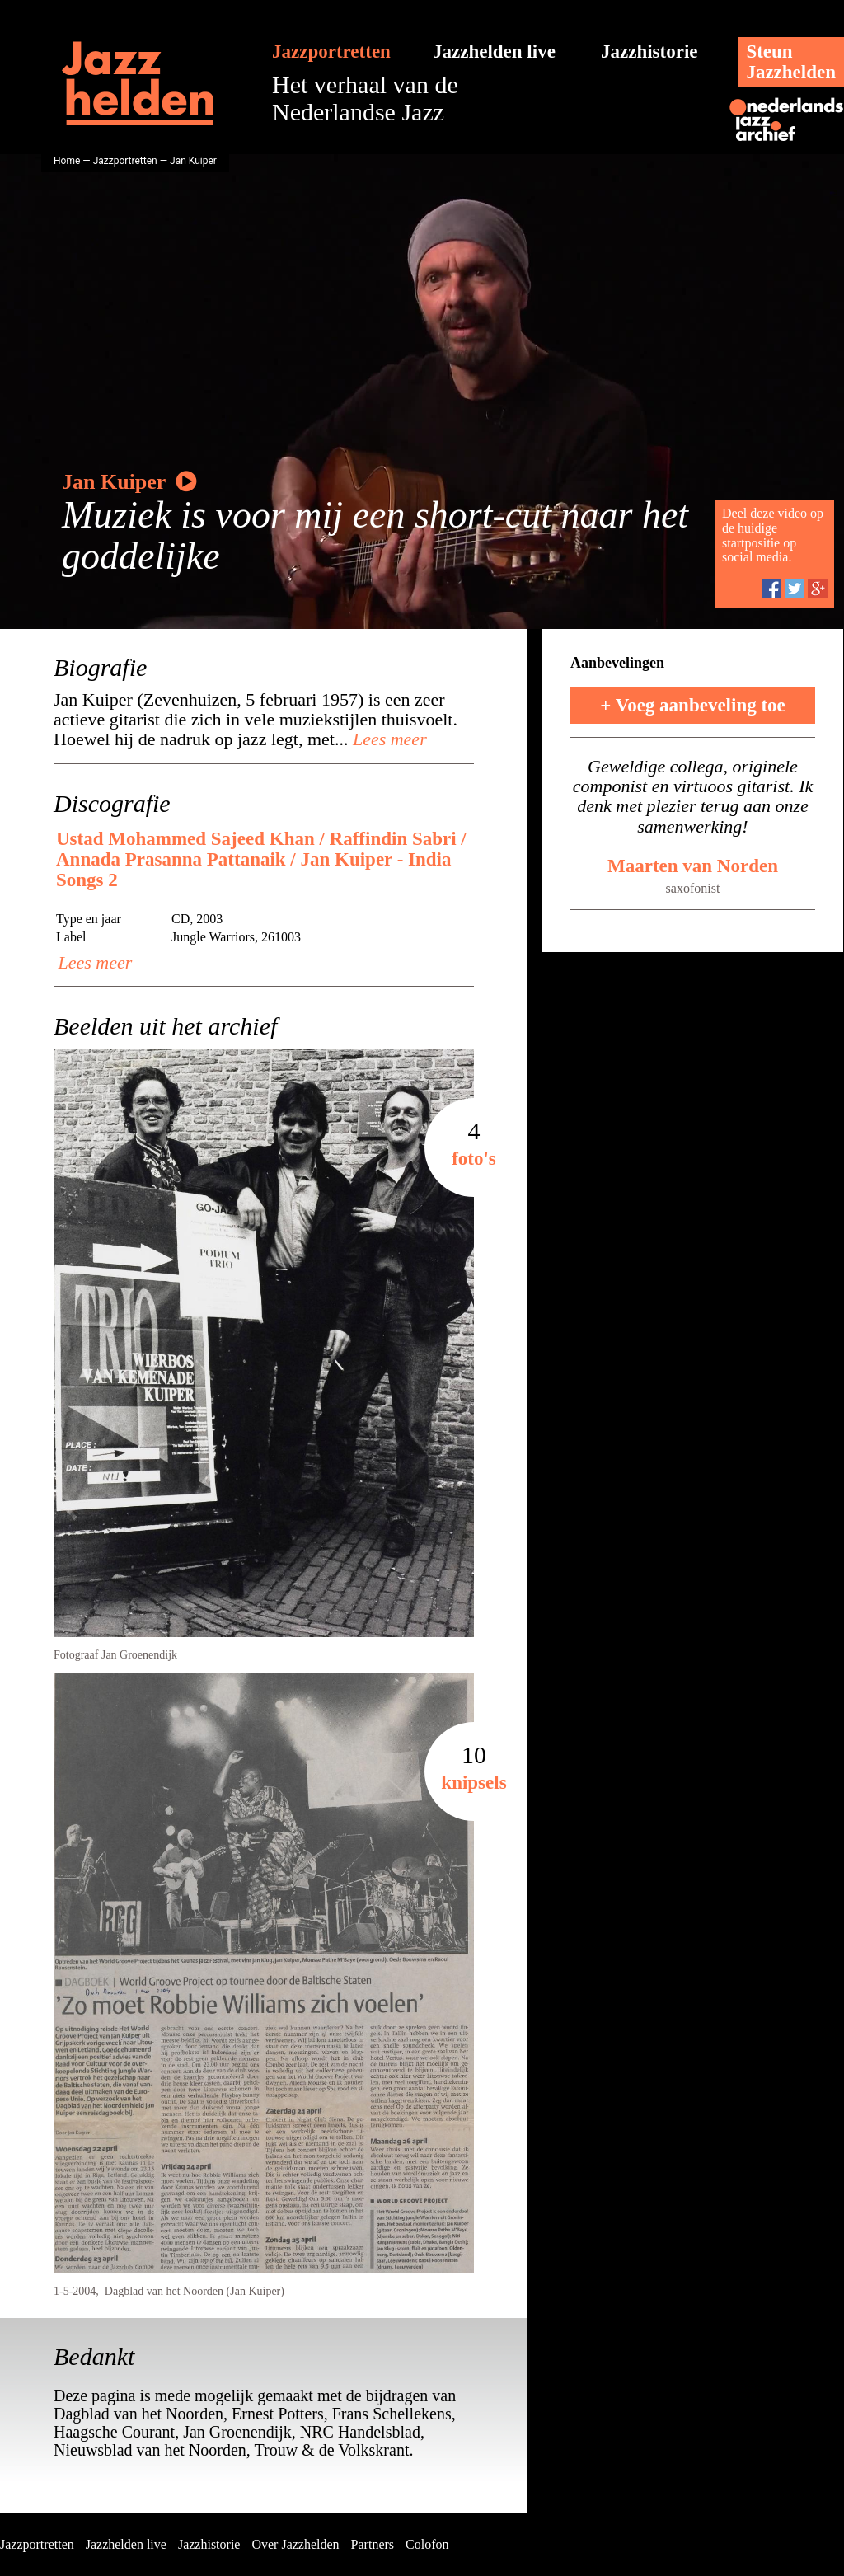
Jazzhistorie (649, 51)
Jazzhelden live (494, 51)
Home (67, 161)
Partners (372, 2544)
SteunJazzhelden (791, 61)
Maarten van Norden (692, 866)
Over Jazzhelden (295, 2544)
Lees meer (387, 739)
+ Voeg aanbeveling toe (692, 705)
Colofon (427, 2544)
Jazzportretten (331, 51)
